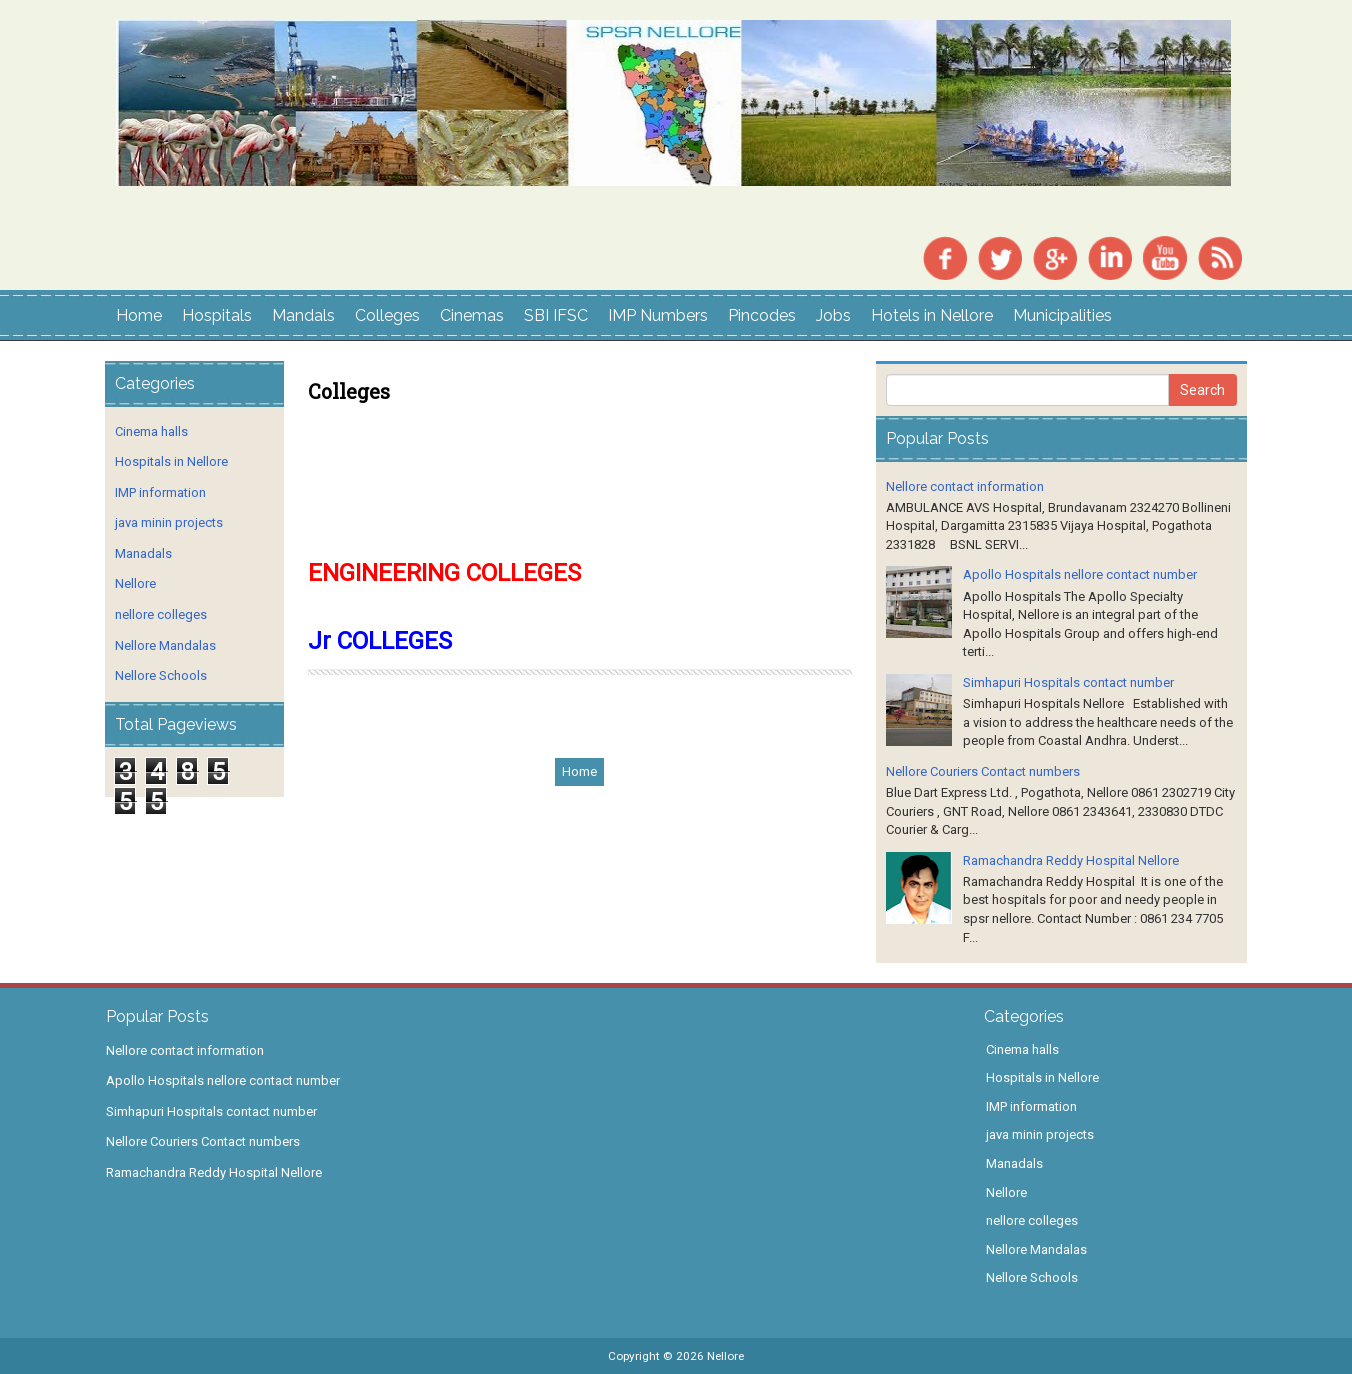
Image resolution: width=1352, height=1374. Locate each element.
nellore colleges (161, 614)
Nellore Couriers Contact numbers (983, 771)
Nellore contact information (965, 486)
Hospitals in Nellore (171, 461)
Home (139, 315)
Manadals (143, 553)
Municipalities (1062, 315)
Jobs (833, 315)
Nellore (135, 583)
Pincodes (762, 315)
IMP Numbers (658, 315)
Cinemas (472, 315)
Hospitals (217, 315)
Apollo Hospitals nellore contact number (1080, 574)
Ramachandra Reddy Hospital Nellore (1071, 860)
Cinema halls (151, 431)
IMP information (160, 492)
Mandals (303, 315)
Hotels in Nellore (932, 315)
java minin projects (169, 522)
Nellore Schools (161, 675)
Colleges (387, 315)
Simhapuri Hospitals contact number (1068, 682)
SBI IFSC (556, 315)
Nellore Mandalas (165, 645)
